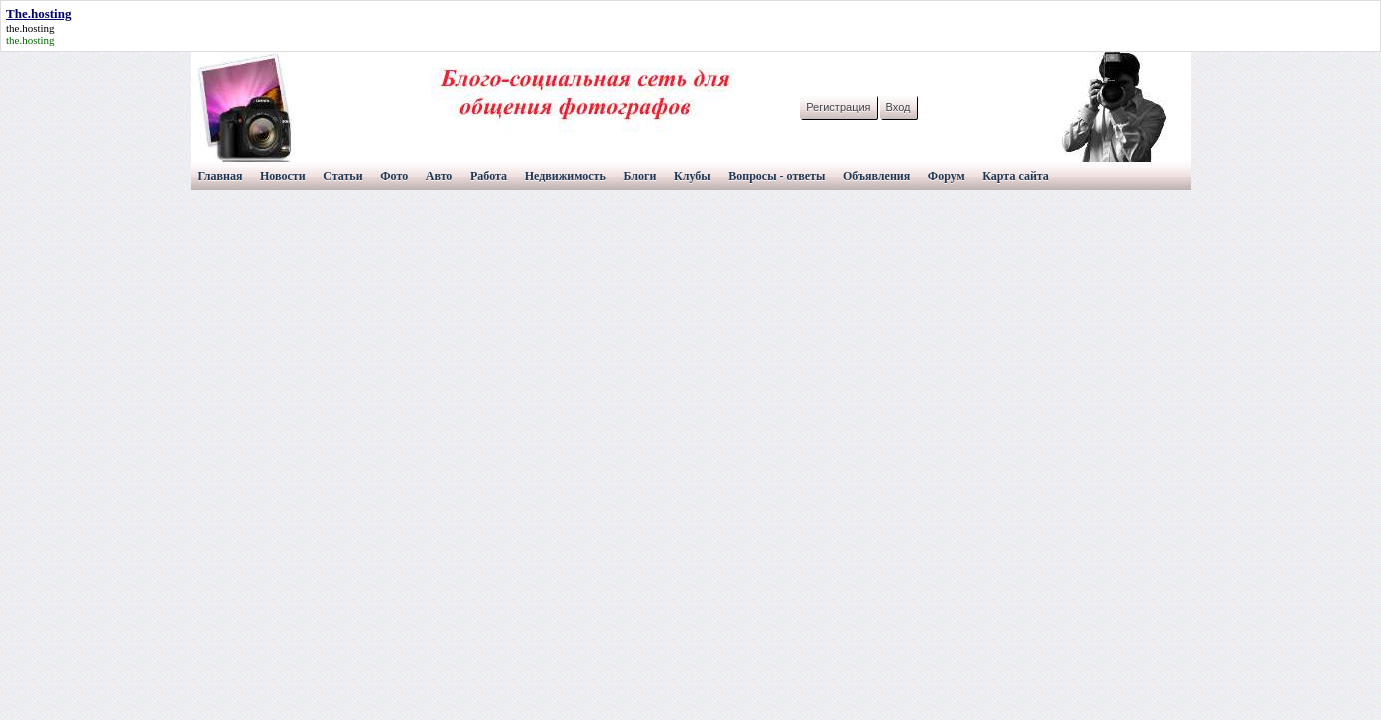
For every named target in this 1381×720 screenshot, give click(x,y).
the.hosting (30, 28)
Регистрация (838, 107)
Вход (898, 107)
